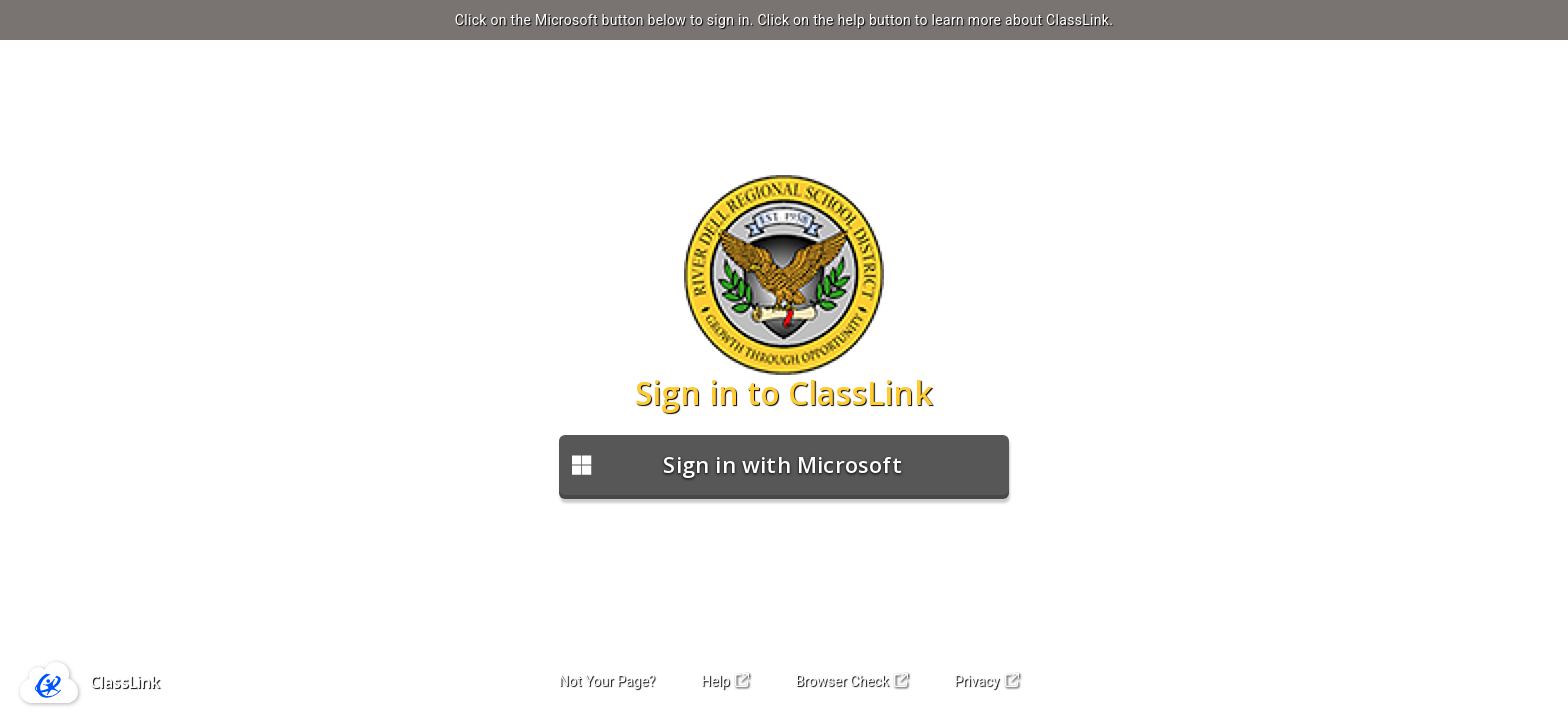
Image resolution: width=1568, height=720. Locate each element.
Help (725, 681)
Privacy (986, 681)
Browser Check (851, 681)
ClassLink (125, 682)
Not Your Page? (607, 681)
